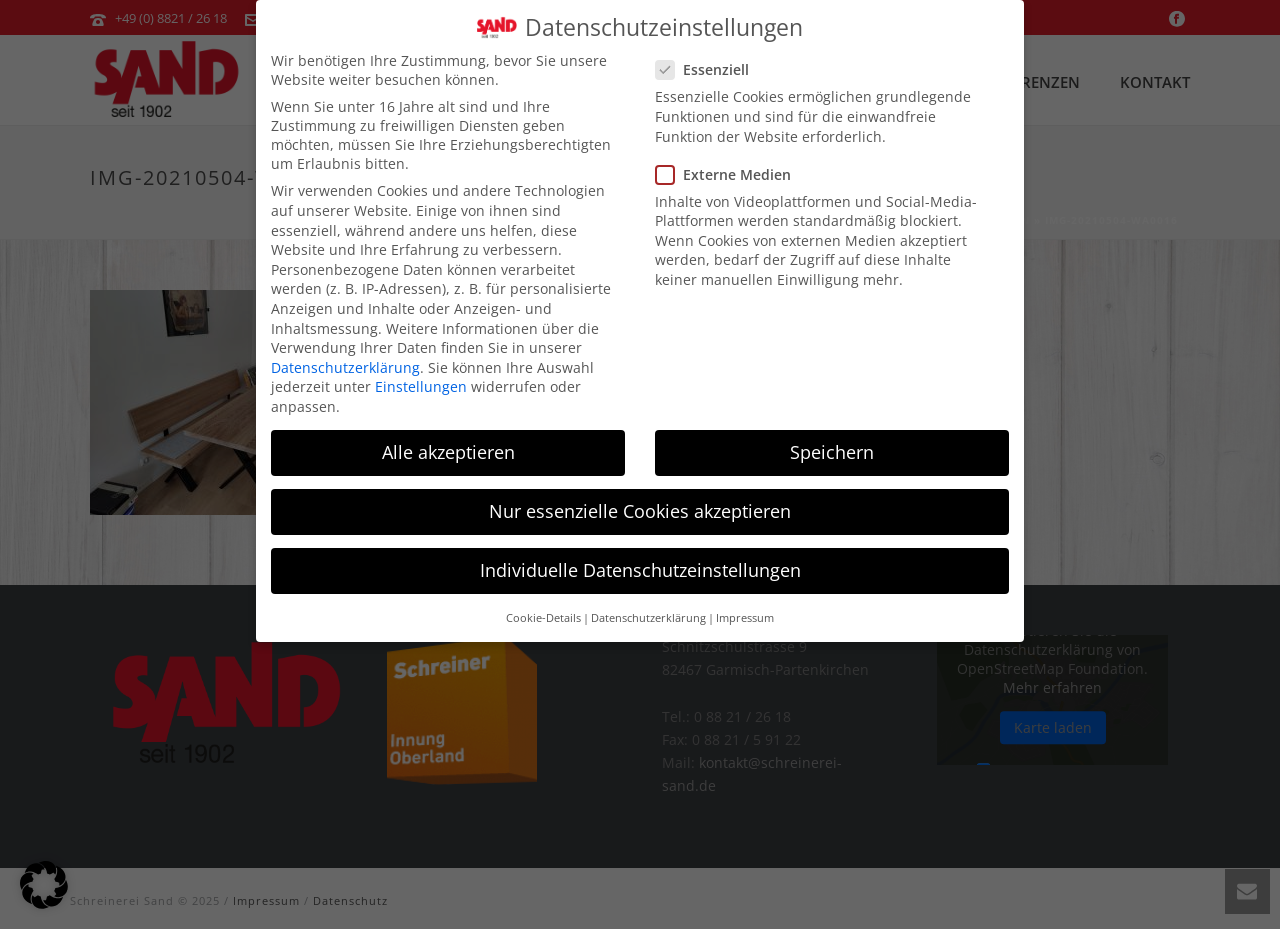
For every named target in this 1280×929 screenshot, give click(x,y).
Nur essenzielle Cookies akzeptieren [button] (640, 498)
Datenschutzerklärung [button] (648, 605)
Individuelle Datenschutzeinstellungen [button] (640, 557)
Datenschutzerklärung (345, 354)
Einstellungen (421, 373)
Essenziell (708, 56)
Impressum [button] (745, 605)
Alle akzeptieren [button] (448, 439)
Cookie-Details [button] (543, 605)
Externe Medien (729, 161)
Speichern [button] (832, 439)
